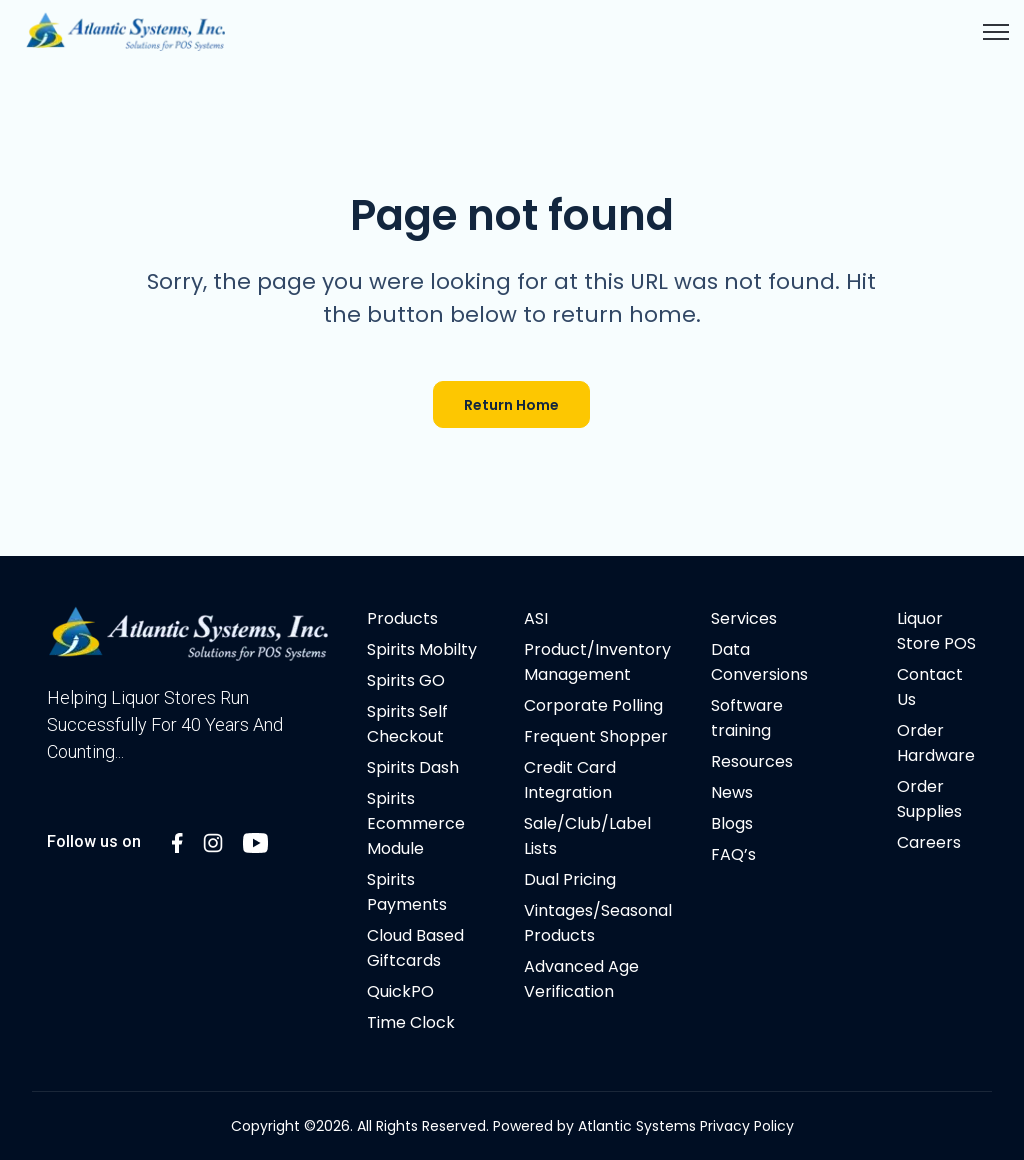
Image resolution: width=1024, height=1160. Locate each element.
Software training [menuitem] (747, 718)
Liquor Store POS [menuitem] (936, 631)
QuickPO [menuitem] (400, 991)
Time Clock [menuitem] (411, 1022)
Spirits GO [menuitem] (406, 680)
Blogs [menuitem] (732, 823)
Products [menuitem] (402, 618)
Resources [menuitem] (752, 761)
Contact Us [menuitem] (930, 687)
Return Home (511, 405)
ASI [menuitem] (536, 618)
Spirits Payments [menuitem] (407, 892)
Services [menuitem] (744, 618)
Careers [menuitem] (929, 842)
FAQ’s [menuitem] (733, 854)
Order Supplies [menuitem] (929, 799)
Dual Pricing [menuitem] (570, 879)
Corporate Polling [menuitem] (593, 705)
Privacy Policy (747, 1126)
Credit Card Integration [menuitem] (570, 780)
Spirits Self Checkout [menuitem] (407, 724)
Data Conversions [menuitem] (759, 662)
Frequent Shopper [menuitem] (596, 736)
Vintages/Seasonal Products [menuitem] (598, 923)
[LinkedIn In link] (177, 841)
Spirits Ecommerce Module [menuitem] (416, 823)
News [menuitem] (732, 792)
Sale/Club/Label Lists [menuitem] (587, 836)
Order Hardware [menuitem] (936, 743)
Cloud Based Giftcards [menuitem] (415, 948)
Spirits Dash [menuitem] (413, 767)
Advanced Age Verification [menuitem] (581, 979)
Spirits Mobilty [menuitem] (422, 649)
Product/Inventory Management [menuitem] (597, 662)
